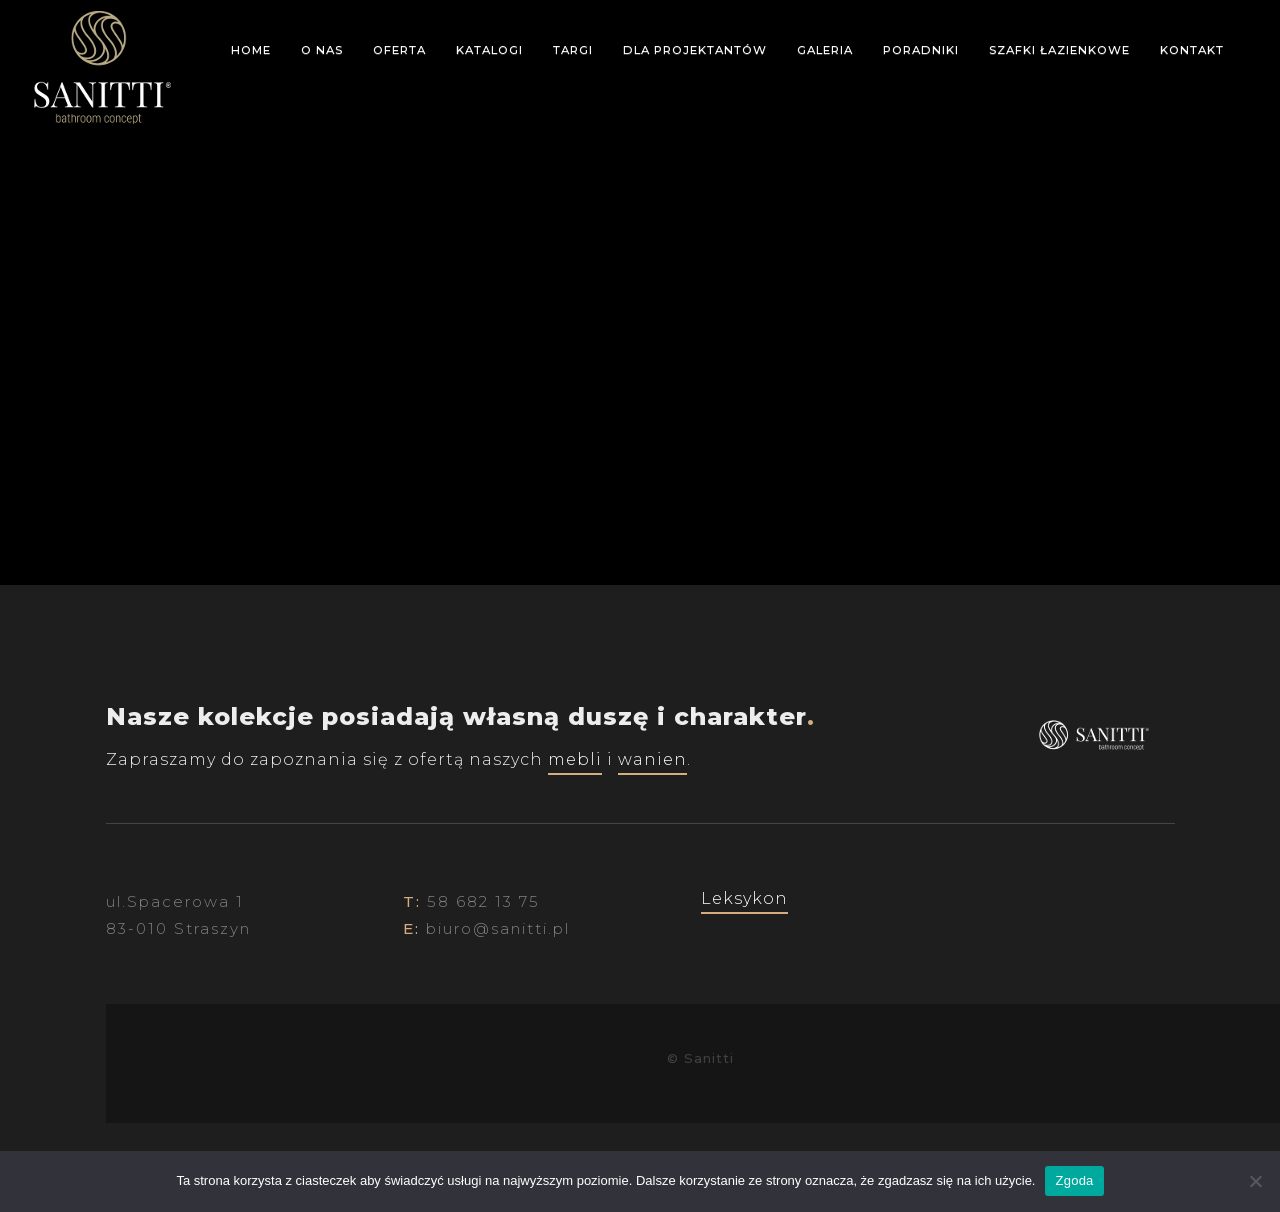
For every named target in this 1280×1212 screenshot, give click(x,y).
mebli (575, 759)
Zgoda (1074, 1180)
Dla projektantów (695, 50)
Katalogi (489, 50)
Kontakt (1192, 50)
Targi (573, 50)
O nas (322, 50)
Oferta (399, 50)
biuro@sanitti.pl (498, 928)
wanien (652, 759)
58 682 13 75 (483, 901)
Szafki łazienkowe (1059, 50)
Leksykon (744, 898)
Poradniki (921, 50)
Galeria (825, 50)
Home (251, 50)
